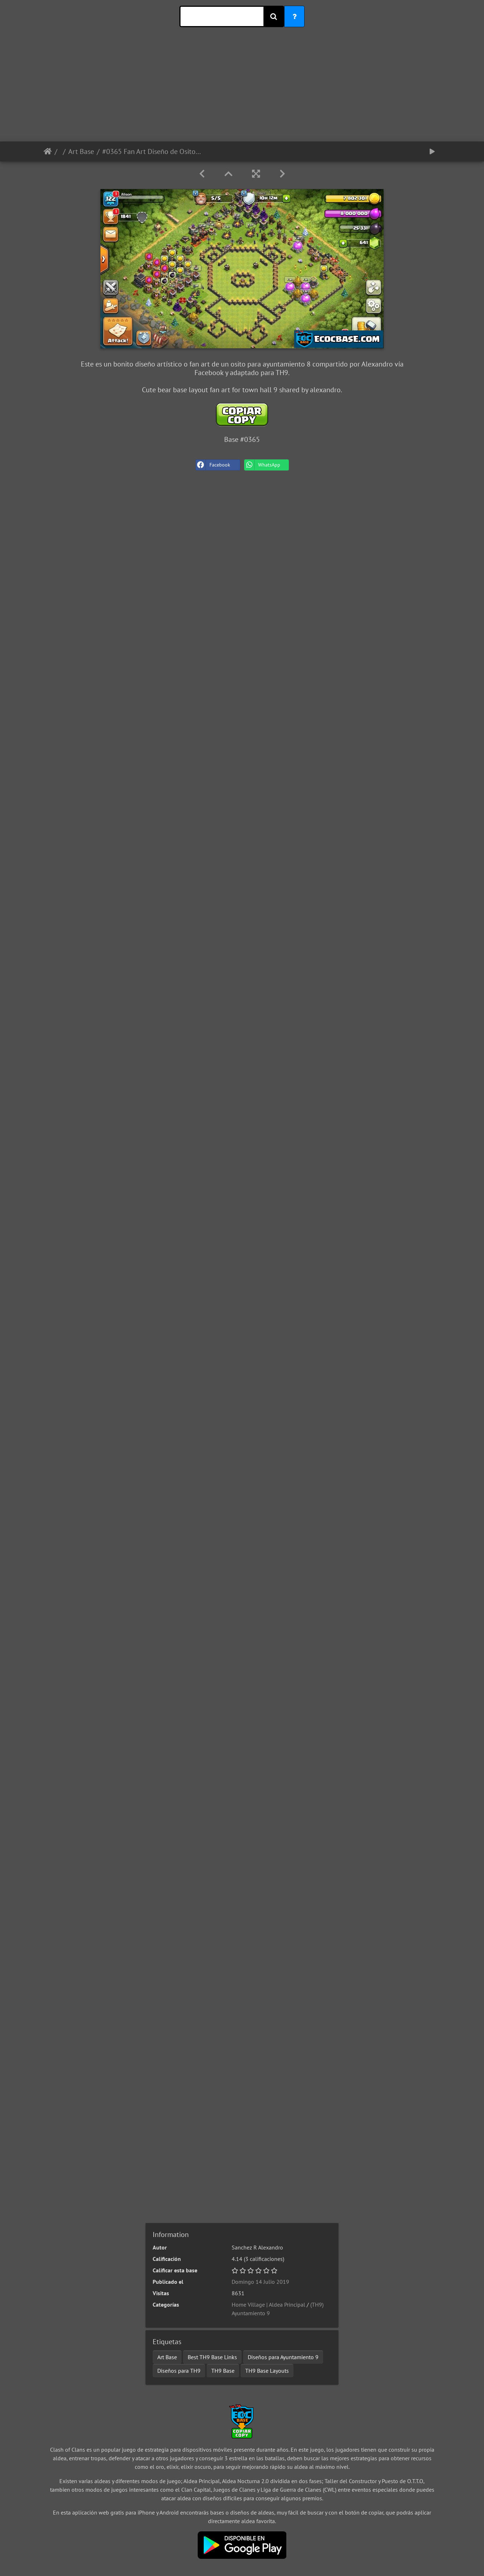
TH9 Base (222, 2370)
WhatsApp (262, 465)
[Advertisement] (242, 91)
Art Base (81, 151)
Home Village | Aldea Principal (268, 2304)
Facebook (213, 465)
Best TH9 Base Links (212, 2357)
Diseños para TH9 (179, 2370)
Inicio (48, 151)
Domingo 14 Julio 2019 (260, 2281)
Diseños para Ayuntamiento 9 (283, 2357)
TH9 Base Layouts (267, 2370)
